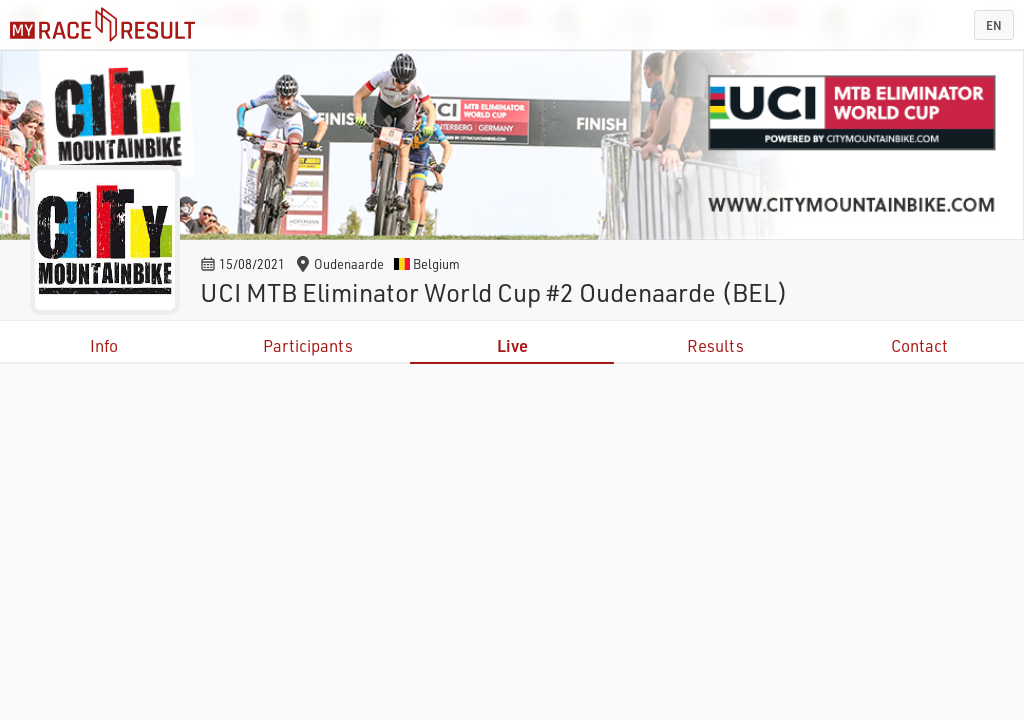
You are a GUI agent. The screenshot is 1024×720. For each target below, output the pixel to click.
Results (715, 345)
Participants (308, 345)
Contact (919, 345)
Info (104, 345)
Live (512, 345)
